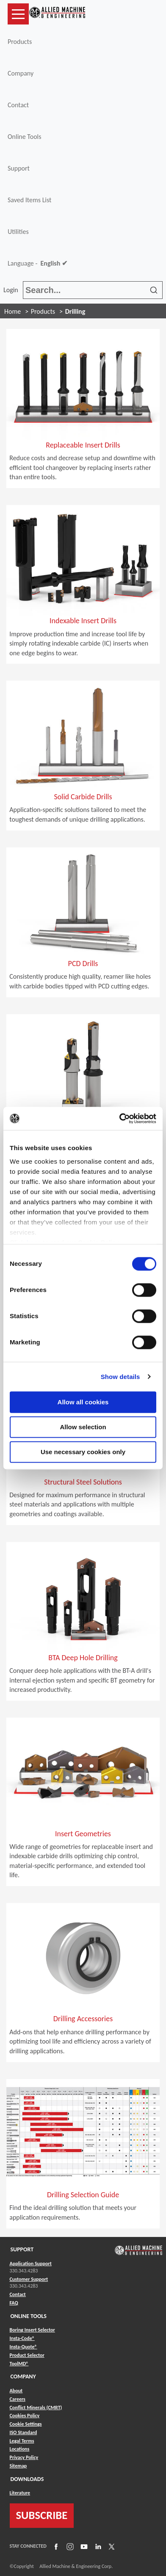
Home (12, 311)
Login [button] (12, 290)
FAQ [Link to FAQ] (14, 2303)
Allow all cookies (83, 1402)
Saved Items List (29, 200)
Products (20, 42)
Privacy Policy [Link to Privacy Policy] (24, 2457)
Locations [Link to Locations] (20, 2449)
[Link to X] (110, 2546)
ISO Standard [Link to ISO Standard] (23, 2432)
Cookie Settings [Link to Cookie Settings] (26, 2424)
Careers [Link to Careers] (17, 2399)
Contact (18, 105)
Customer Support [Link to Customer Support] (29, 2279)
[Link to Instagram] (69, 2546)
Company (20, 73)
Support (19, 168)
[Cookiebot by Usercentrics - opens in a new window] (119, 1118)
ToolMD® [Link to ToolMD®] (19, 2364)
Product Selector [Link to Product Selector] (27, 2355)
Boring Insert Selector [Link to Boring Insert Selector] (32, 2330)
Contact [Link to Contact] (18, 2294)
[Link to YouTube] (83, 2546)
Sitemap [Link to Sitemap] (18, 2466)
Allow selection (83, 1427)
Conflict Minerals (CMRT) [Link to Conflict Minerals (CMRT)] (36, 2407)
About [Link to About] (16, 2391)
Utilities (18, 232)
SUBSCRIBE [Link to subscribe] (42, 2515)
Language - (37, 263)
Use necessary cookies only (83, 1451)
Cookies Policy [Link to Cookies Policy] (25, 2416)
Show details (120, 1376)
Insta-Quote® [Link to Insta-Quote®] (23, 2347)
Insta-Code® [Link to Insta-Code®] (22, 2338)
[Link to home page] (57, 13)
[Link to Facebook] (55, 2546)
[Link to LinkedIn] (97, 2546)
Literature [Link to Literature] (20, 2493)
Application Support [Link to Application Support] (31, 2264)
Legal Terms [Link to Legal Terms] (22, 2441)
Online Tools (25, 137)
